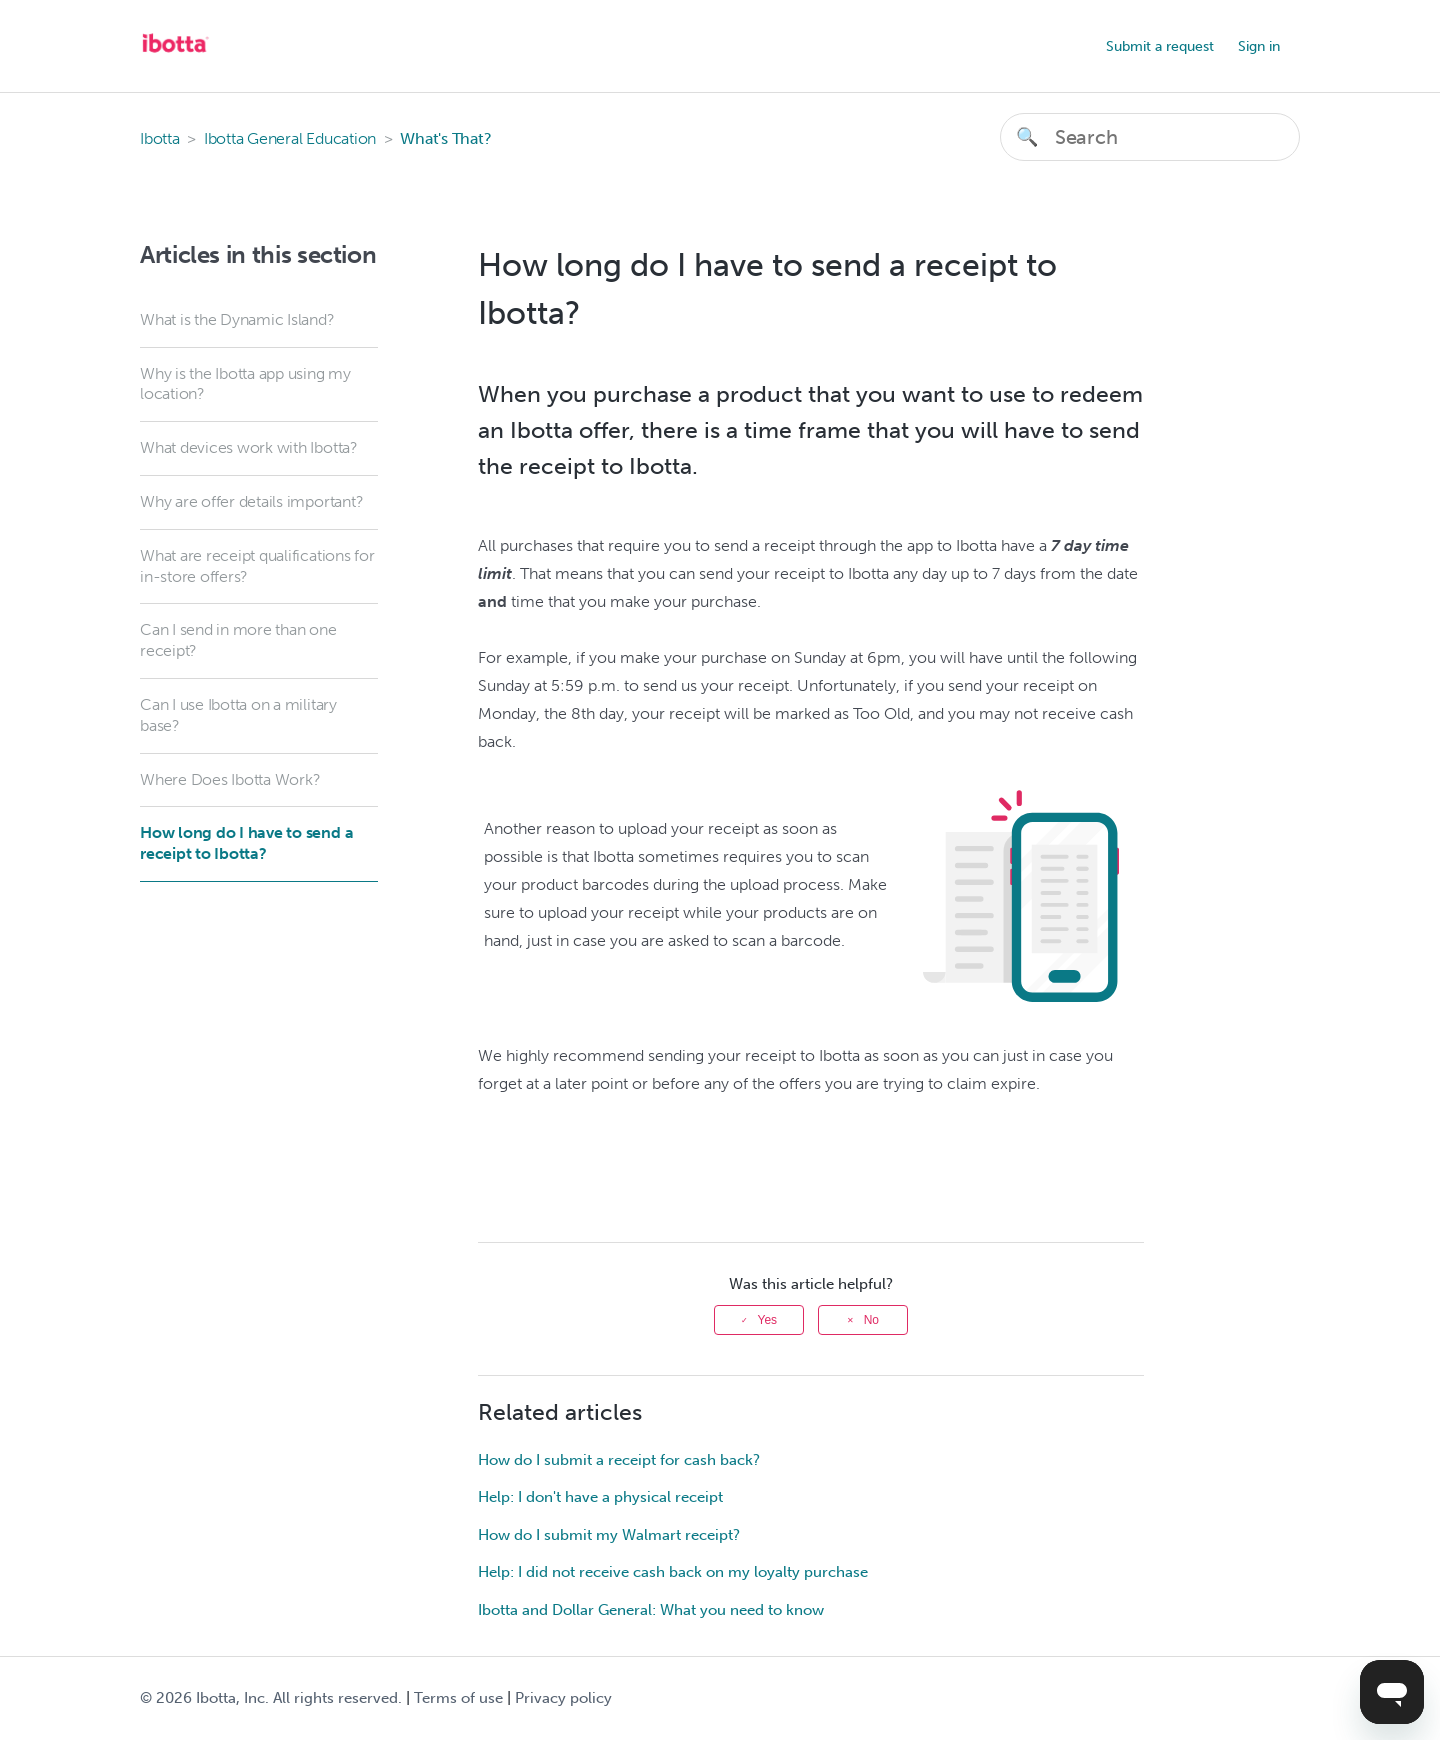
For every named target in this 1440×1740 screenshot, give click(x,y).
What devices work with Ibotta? (249, 447)
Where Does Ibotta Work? (230, 779)
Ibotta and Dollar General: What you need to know (651, 1610)
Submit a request (1160, 46)
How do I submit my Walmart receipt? (609, 1535)
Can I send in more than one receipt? (238, 640)
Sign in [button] (1259, 46)
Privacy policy (563, 1698)
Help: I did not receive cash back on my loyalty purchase (673, 1572)
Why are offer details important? (251, 501)
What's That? (445, 138)
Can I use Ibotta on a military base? (238, 715)
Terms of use (458, 1698)
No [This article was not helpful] (871, 1320)
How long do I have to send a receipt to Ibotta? (246, 843)
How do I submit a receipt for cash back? (619, 1460)
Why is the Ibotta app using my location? (245, 384)
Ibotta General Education (290, 138)
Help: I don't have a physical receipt (600, 1497)
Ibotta (160, 138)
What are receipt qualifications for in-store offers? (257, 566)
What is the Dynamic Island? (237, 319)
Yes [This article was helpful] (768, 1320)
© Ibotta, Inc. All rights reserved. (271, 1698)
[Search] (1150, 137)
